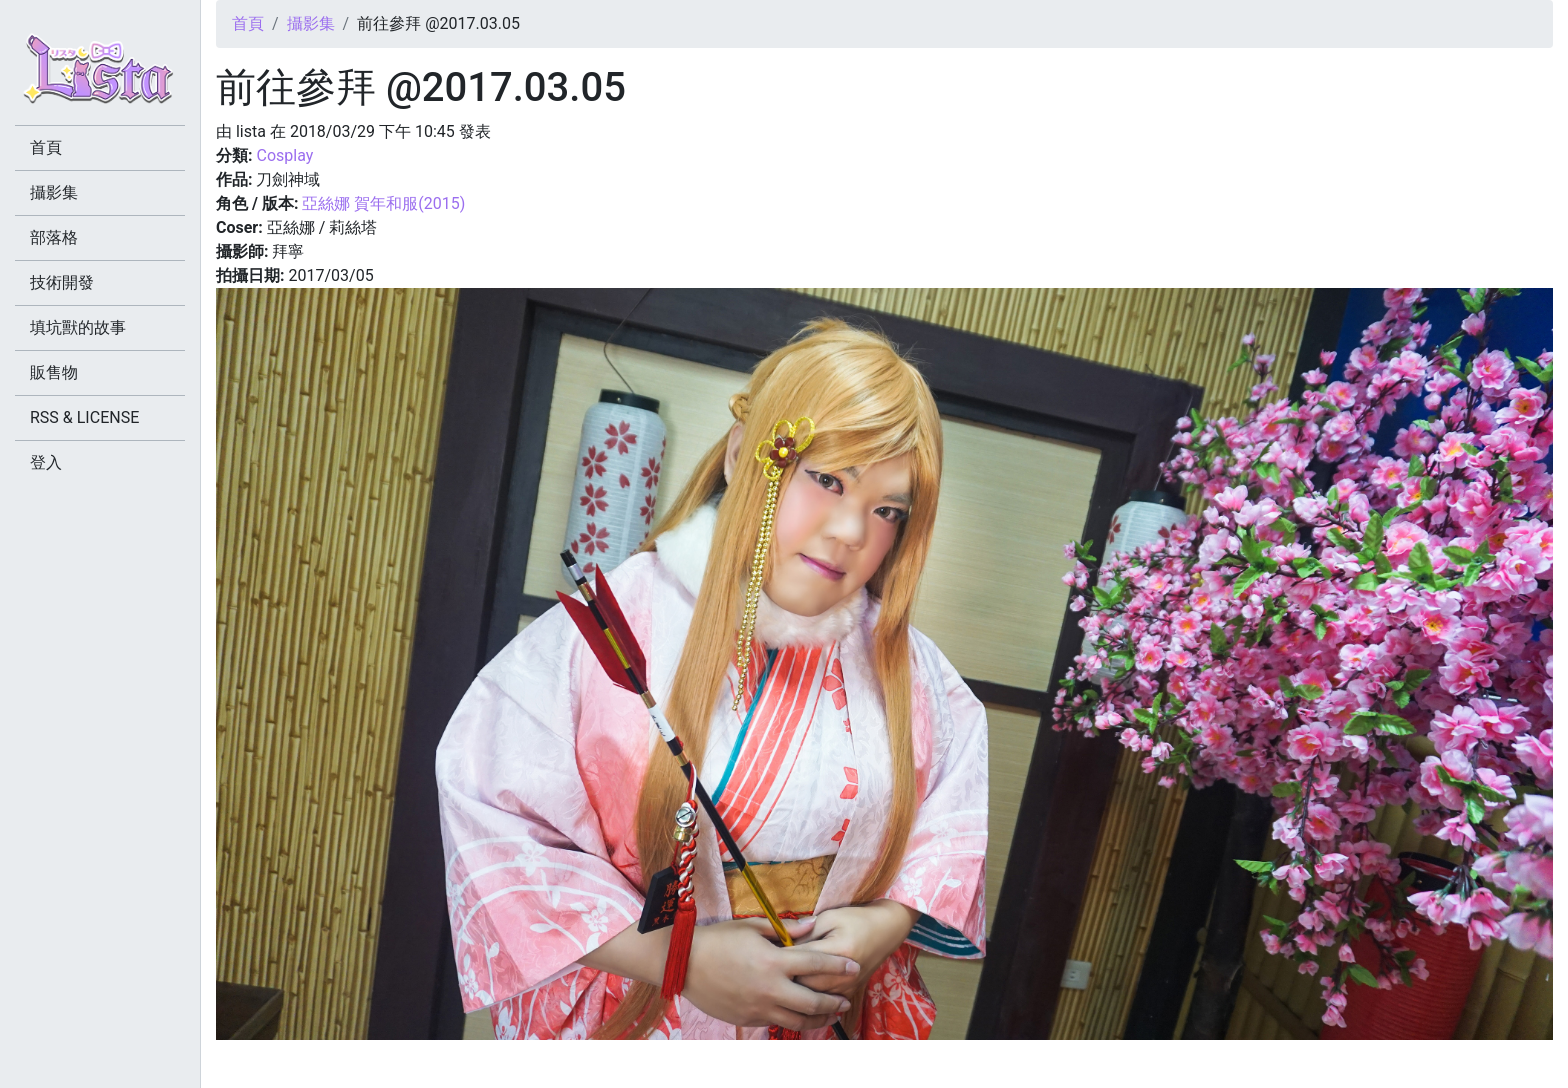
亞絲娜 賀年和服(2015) (383, 203)
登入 (46, 462)
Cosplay (284, 155)
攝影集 (311, 23)
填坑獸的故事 (78, 327)
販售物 (54, 372)
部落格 (54, 237)
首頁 (248, 23)
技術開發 (62, 282)
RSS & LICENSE (84, 417)
